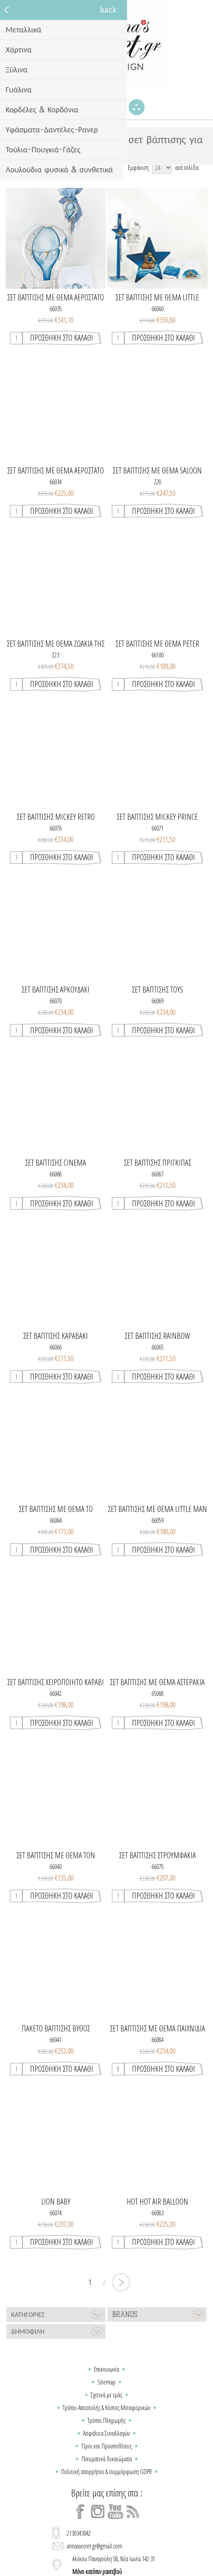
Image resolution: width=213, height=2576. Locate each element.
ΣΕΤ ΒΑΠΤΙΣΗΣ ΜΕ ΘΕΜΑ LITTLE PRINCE (157, 297)
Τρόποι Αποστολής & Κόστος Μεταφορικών (106, 2407)
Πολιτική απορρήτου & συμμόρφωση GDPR (106, 2471)
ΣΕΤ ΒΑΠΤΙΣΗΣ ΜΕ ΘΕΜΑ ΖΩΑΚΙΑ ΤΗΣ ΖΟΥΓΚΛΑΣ (55, 644)
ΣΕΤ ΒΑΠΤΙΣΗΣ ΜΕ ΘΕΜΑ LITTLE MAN (157, 1509)
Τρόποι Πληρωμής (106, 2420)
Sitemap (106, 2382)
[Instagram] (98, 2511)
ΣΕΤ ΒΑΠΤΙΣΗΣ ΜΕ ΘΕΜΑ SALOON (157, 470)
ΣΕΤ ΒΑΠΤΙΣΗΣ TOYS (157, 989)
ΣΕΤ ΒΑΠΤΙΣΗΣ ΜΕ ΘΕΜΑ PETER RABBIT (157, 644)
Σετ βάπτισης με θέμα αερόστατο (55, 297)
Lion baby (55, 2202)
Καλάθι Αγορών (117, 107)
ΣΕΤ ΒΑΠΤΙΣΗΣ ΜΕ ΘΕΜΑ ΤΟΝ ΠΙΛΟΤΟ (55, 1855)
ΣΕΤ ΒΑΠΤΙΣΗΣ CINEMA (55, 1163)
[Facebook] (80, 2511)
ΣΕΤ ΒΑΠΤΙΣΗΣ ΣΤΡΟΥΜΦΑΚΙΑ (157, 1855)
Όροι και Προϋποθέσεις (106, 2446)
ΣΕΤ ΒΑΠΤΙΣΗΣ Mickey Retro (56, 817)
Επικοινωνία (106, 2369)
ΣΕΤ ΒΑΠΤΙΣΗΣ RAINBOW (157, 1336)
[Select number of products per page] (162, 167)
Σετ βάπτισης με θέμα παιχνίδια (157, 2028)
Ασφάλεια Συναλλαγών (106, 2433)
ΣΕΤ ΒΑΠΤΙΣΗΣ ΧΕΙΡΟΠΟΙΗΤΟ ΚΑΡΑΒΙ (55, 1682)
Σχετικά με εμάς (106, 2394)
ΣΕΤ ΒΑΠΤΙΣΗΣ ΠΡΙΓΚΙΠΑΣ (157, 1163)
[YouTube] (115, 2511)
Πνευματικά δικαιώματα (107, 2458)
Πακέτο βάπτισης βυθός (56, 2028)
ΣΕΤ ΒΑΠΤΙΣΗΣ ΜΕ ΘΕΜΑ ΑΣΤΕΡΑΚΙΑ (157, 1682)
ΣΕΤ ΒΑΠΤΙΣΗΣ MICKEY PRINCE (157, 817)
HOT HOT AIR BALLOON (157, 2202)
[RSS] (133, 2511)
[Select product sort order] (81, 167)
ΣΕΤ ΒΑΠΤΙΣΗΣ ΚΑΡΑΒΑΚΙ (55, 1336)
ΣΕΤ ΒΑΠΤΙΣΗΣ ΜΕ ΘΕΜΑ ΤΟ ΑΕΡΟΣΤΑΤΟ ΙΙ (56, 1509)
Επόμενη (121, 2282)
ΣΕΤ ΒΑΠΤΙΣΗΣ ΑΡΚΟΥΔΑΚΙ (56, 989)
